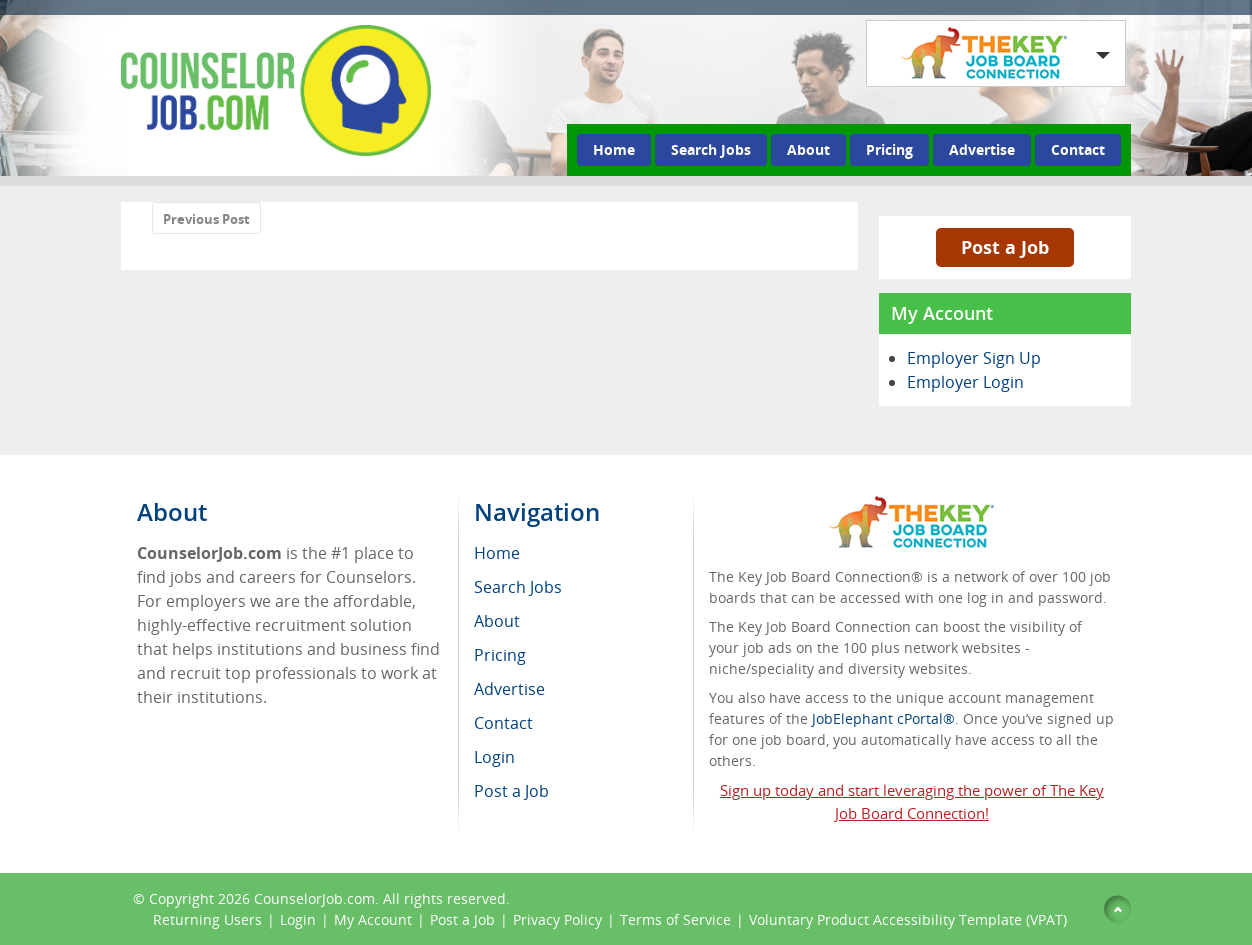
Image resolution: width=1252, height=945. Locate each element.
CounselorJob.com (314, 898)
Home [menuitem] (497, 553)
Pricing (889, 149)
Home (614, 149)
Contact (1078, 149)
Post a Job (1005, 247)
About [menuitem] (497, 621)
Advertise (982, 149)
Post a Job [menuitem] (511, 791)
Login (298, 919)
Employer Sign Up (974, 358)
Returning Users (207, 919)
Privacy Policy (557, 919)
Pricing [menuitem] (500, 655)
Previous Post (206, 219)
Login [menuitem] (494, 757)
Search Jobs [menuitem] (518, 587)
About (808, 149)
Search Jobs (711, 149)
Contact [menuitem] (503, 723)
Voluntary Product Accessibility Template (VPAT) (908, 919)
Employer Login (965, 382)
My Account (373, 919)
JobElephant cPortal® (883, 718)
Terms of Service (675, 919)
